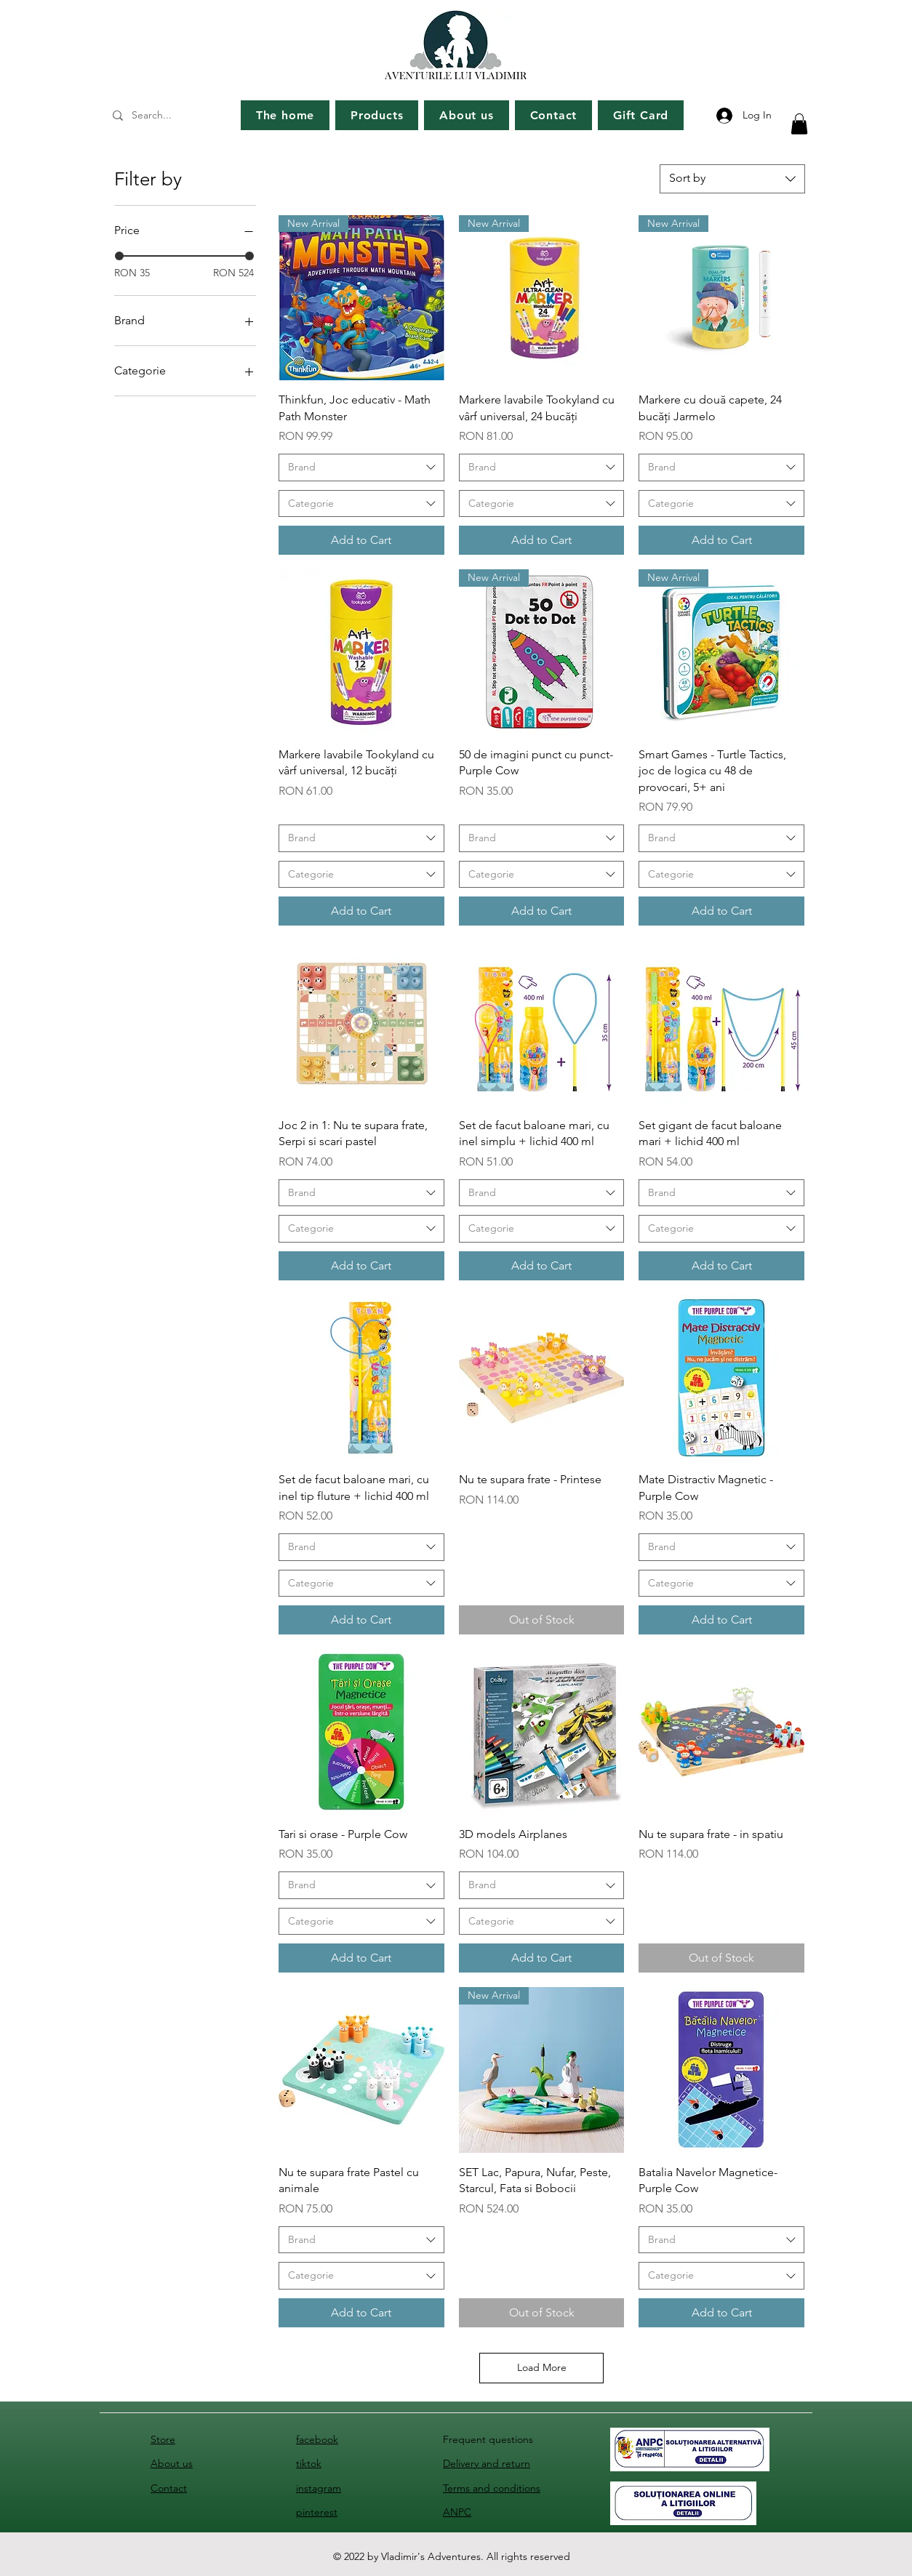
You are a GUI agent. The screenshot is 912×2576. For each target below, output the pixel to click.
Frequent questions (488, 2439)
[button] (799, 124)
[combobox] (732, 178)
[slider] (119, 256)
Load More (542, 2367)
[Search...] (171, 115)
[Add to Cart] (361, 540)
